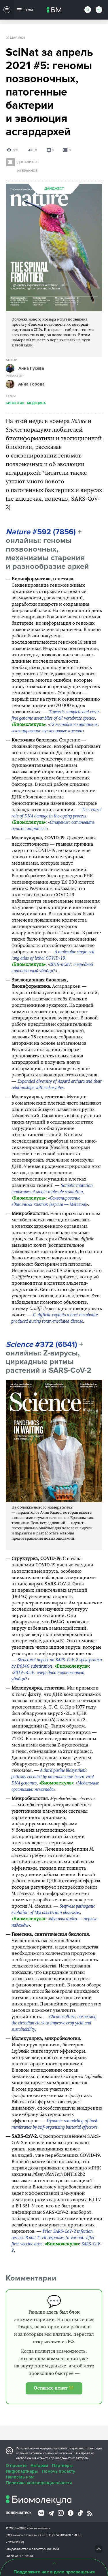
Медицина (36, 403)
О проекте (16, 2465)
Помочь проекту (58, 2471)
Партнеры (62, 2465)
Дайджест (54, 188)
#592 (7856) (41, 532)
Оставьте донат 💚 (54, 2388)
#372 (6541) (41, 1344)
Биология (15, 403)
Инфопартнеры (22, 2471)
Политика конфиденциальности (39, 2482)
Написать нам (20, 2477)
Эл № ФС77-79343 (19, 2556)
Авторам (39, 2465)
